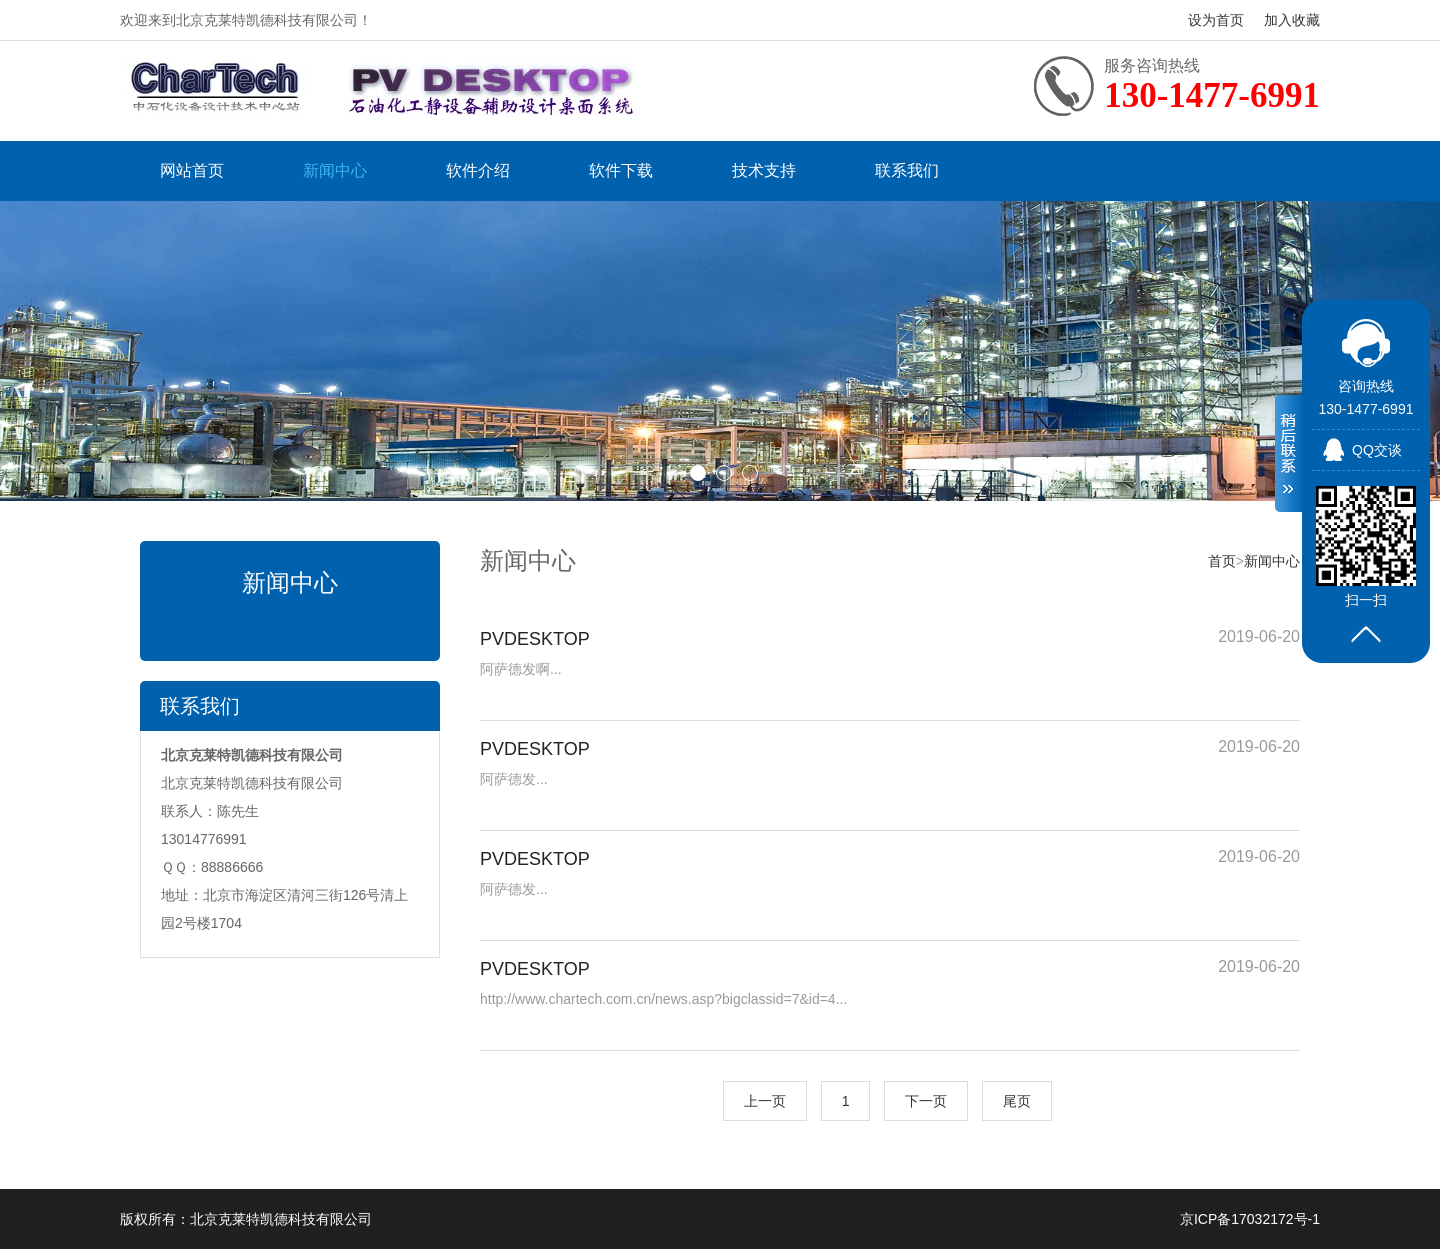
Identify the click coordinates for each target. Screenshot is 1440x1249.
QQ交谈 (1377, 450)
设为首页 (1216, 20)
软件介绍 (478, 170)
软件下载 (621, 170)
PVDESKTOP (535, 639)
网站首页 (192, 170)
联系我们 (907, 170)
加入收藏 (1292, 20)
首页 (1222, 561)
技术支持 (764, 170)
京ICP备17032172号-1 (1250, 1219)
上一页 (765, 1101)
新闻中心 (335, 170)
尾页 (1017, 1101)
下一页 (926, 1101)
